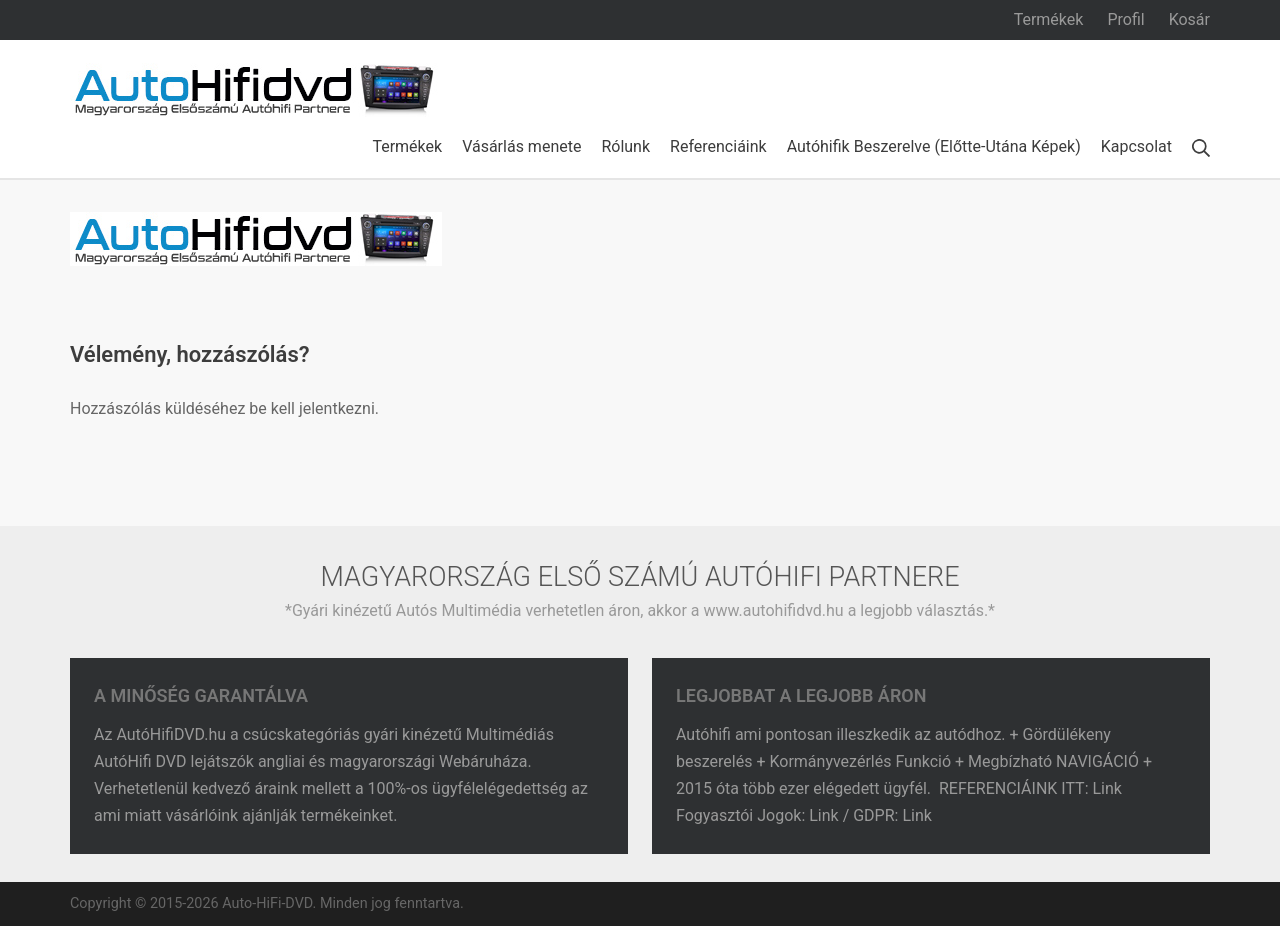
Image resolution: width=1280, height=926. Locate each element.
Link (1109, 788)
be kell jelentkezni (311, 408)
